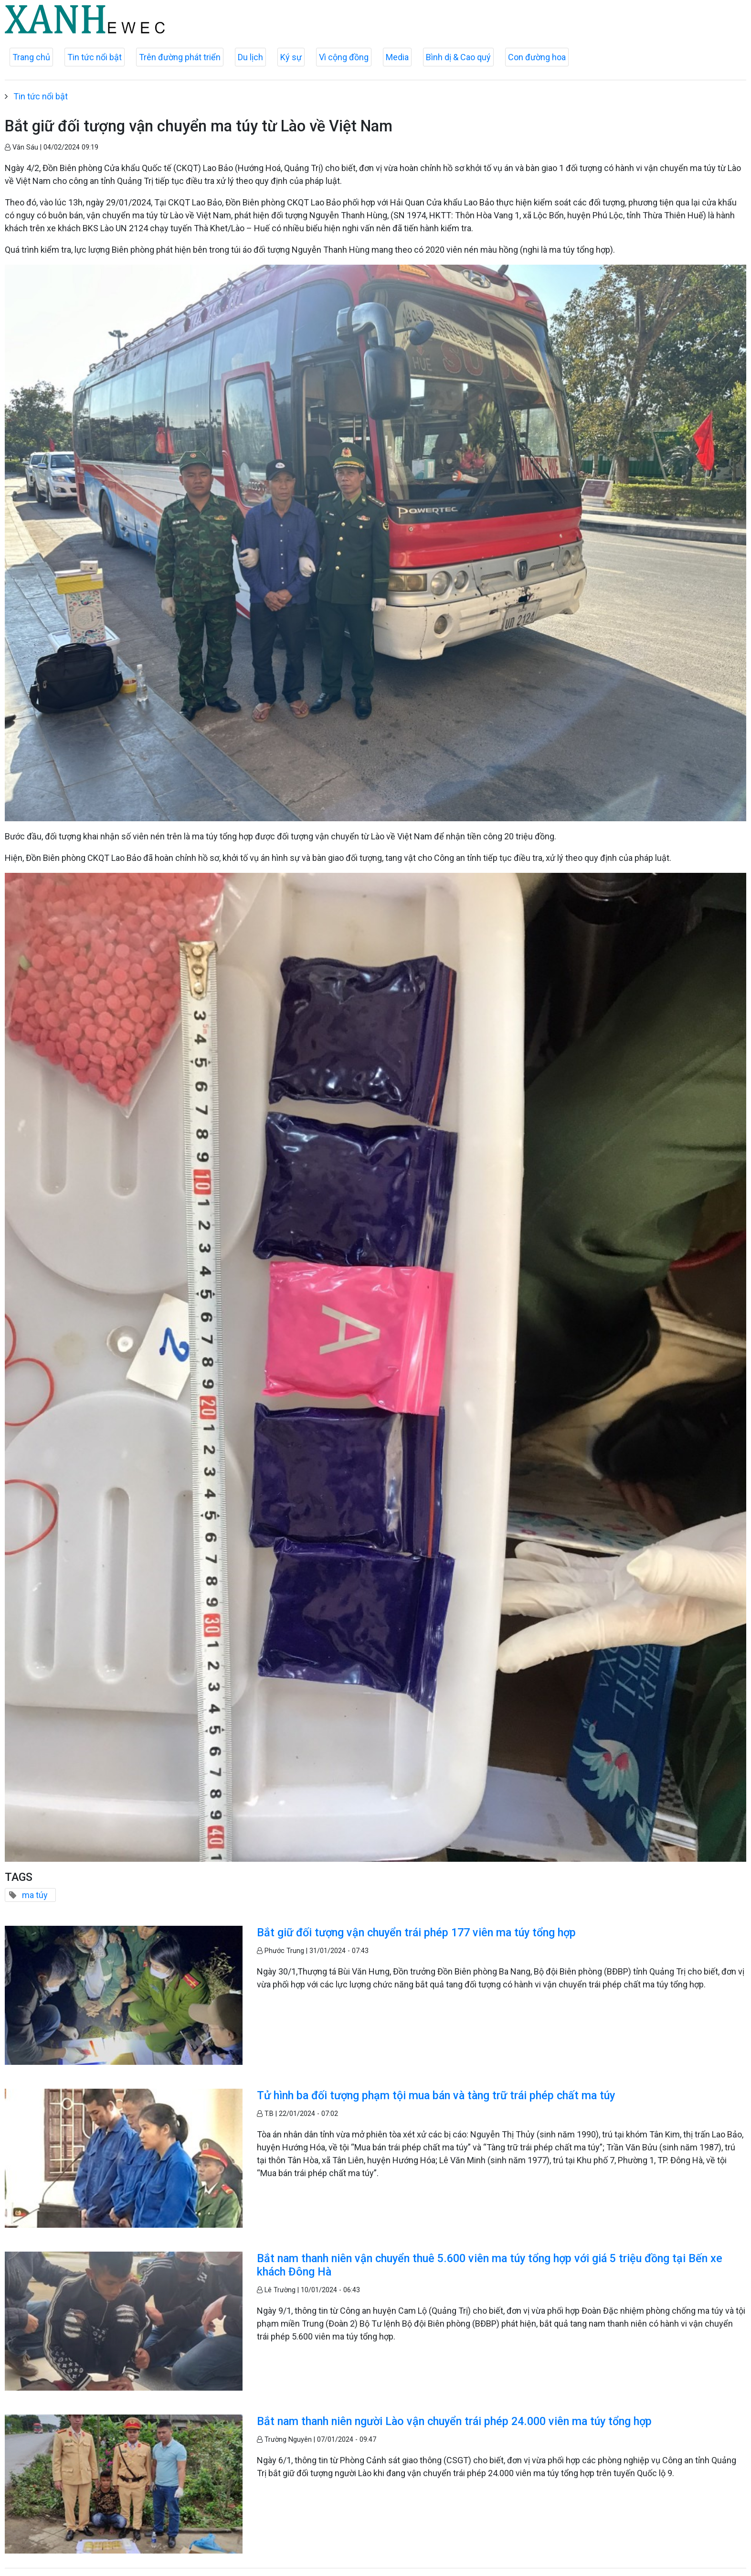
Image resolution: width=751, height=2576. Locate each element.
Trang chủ (31, 57)
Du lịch (250, 57)
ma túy (35, 1895)
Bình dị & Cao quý (458, 57)
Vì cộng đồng (344, 57)
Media (397, 57)
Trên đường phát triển (180, 57)
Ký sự (291, 57)
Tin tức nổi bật (94, 57)
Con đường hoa (537, 57)
